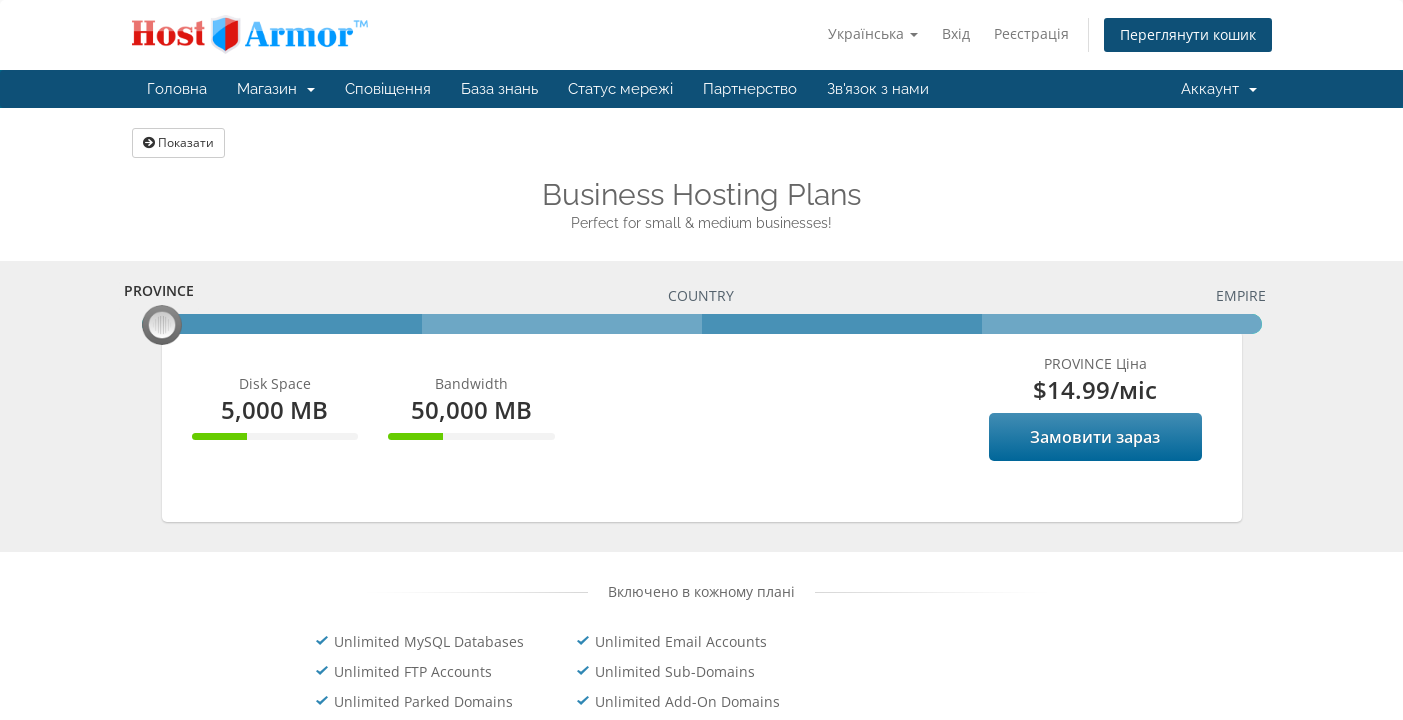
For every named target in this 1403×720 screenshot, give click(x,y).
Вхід (956, 33)
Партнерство (750, 89)
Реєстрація (1031, 33)
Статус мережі (620, 89)
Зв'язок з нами (878, 89)
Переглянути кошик (1188, 34)
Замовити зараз (1095, 437)
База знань (499, 89)
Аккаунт (1219, 89)
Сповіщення (388, 89)
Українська (873, 33)
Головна (177, 89)
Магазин (276, 89)
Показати (178, 142)
